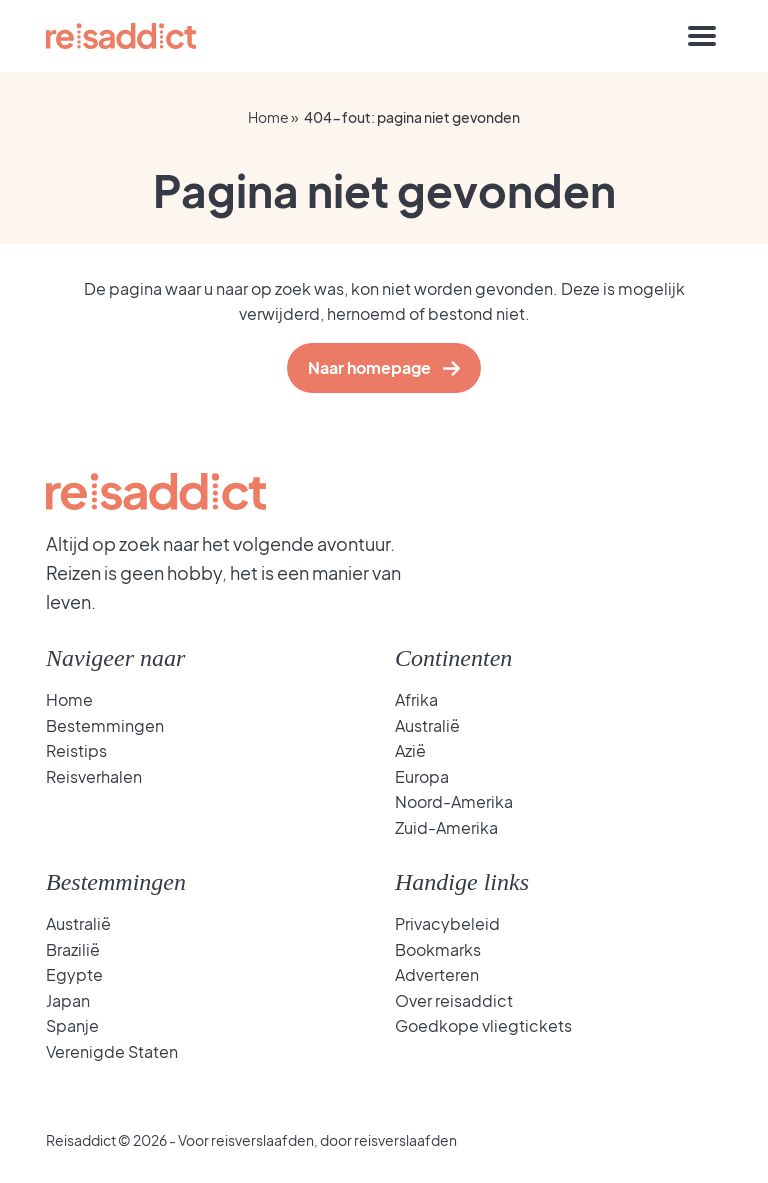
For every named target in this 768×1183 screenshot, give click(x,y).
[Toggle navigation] (702, 36)
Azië (410, 750)
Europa (422, 776)
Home (268, 117)
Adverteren (437, 974)
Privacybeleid (447, 923)
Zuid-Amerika (446, 827)
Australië (427, 725)
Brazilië (73, 949)
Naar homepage (374, 367)
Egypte (74, 974)
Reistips (76, 750)
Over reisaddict (454, 1000)
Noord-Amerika (454, 801)
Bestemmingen (105, 725)
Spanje (72, 1025)
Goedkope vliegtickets (483, 1025)
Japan (68, 1000)
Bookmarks (438, 949)
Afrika (416, 699)
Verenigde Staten (112, 1051)
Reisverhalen (94, 776)
